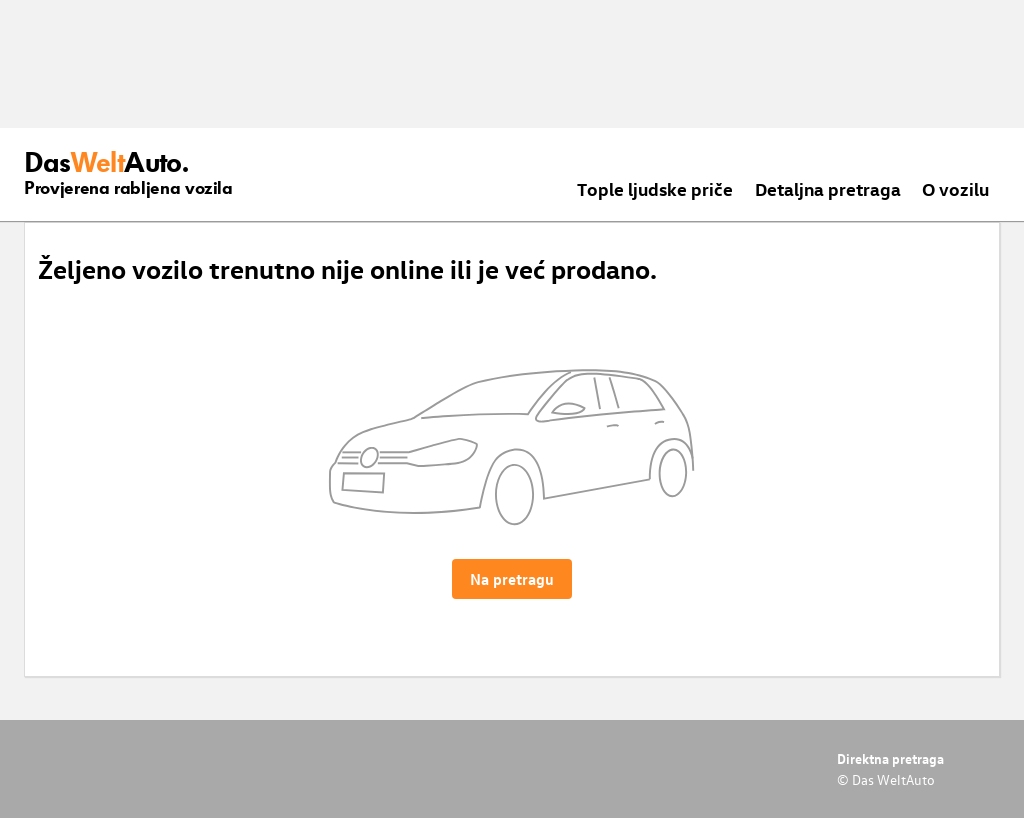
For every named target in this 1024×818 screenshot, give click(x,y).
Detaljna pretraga (828, 188)
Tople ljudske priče (655, 188)
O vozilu (955, 188)
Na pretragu (512, 579)
